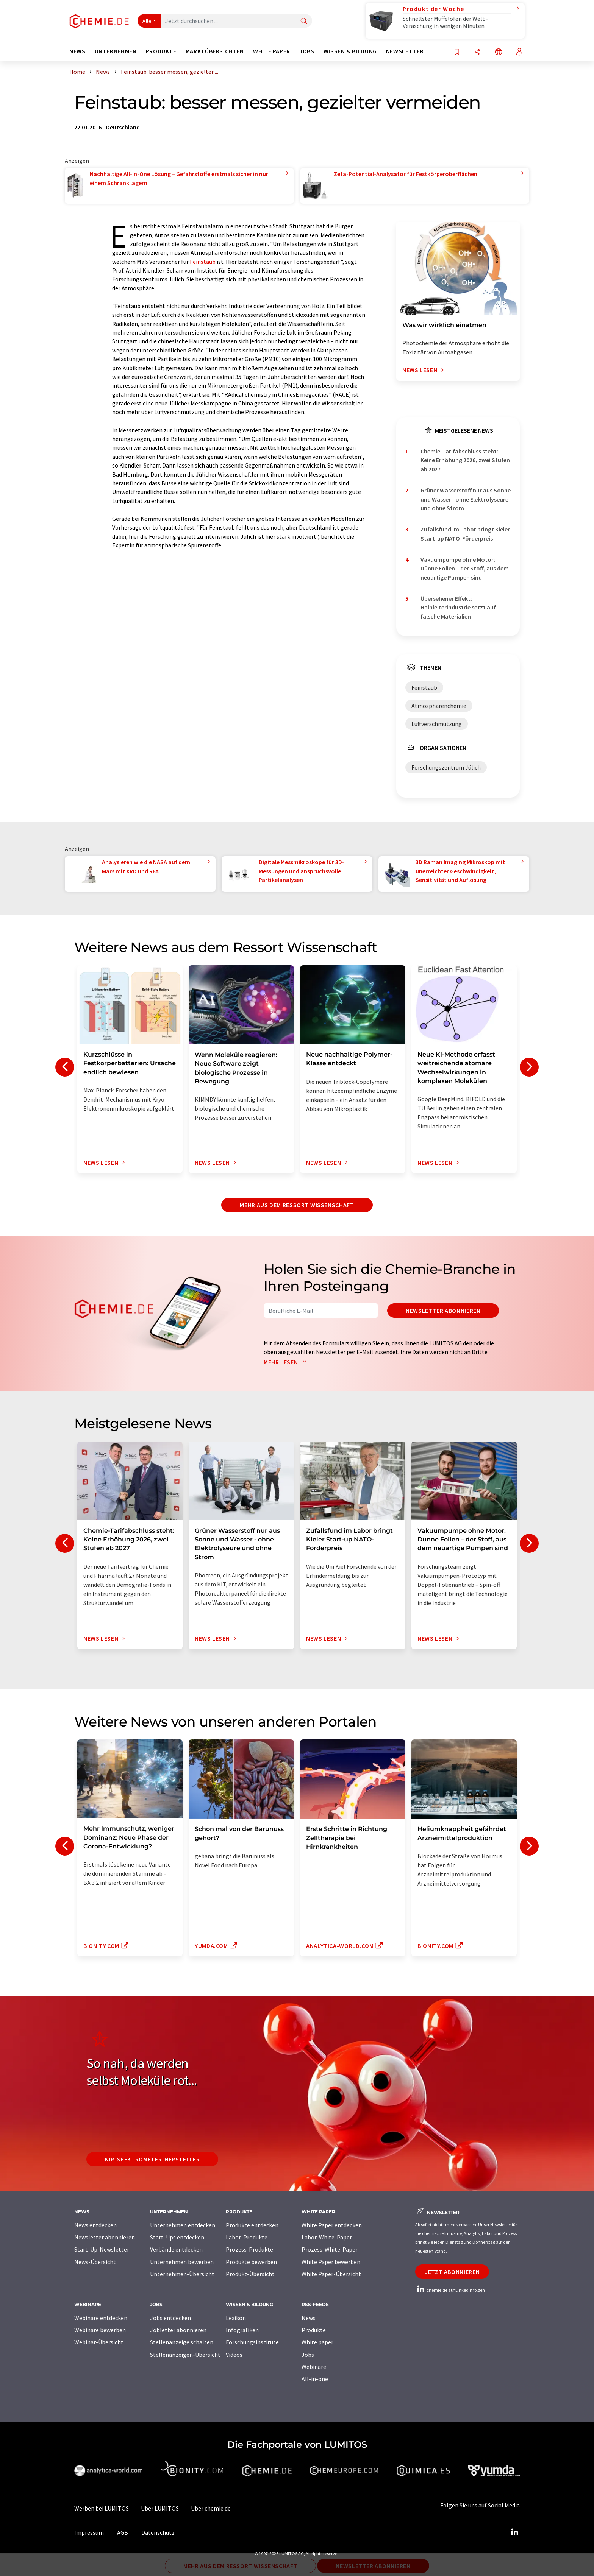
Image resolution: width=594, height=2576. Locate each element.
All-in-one (315, 2379)
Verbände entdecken (176, 2249)
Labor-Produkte (246, 2237)
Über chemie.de (211, 2508)
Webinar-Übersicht (98, 2342)
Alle (147, 20)
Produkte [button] (161, 51)
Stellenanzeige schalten (181, 2342)
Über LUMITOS (160, 2508)
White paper (317, 2342)
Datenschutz (158, 2532)
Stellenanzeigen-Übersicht (185, 2354)
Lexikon (236, 2318)
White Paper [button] (271, 51)
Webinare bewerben (100, 2330)
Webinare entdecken (100, 2318)
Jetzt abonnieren (452, 2271)
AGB (122, 2532)
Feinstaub (203, 261)
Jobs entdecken (170, 2318)
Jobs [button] (306, 51)
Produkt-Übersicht (250, 2274)
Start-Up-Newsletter (101, 2249)
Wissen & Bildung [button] (350, 51)
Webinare (314, 2366)
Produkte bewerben (251, 2262)
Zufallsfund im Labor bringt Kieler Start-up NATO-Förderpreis (465, 533)
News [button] (77, 51)
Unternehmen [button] (116, 51)
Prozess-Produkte (249, 2249)
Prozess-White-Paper (330, 2249)
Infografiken (242, 2330)
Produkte (314, 2330)
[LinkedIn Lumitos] (514, 2532)
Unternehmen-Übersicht (182, 2274)
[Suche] (304, 21)
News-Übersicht (95, 2262)
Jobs (308, 2354)
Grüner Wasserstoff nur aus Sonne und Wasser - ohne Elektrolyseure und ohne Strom (465, 499)
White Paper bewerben (331, 2262)
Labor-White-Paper (327, 2237)
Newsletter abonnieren (443, 1310)
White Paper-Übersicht (331, 2274)
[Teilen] (477, 52)
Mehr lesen (287, 1362)
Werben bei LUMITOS (101, 2508)
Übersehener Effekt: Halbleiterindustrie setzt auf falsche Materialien (458, 607)
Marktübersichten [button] (215, 51)
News (309, 2318)
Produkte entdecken (252, 2225)
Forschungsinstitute (252, 2342)
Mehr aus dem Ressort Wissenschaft (297, 1205)
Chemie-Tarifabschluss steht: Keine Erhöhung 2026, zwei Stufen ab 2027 (465, 460)
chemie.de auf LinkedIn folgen (450, 2290)
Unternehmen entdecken (182, 2225)
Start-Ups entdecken (177, 2237)
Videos (234, 2354)
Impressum (89, 2532)
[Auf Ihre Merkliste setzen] (457, 52)
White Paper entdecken (332, 2225)
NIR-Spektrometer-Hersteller (152, 2159)
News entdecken (95, 2225)
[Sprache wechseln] (498, 52)
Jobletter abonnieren (178, 2330)
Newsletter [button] (405, 51)
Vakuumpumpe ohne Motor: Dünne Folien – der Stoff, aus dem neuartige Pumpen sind (464, 568)
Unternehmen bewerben (182, 2262)
